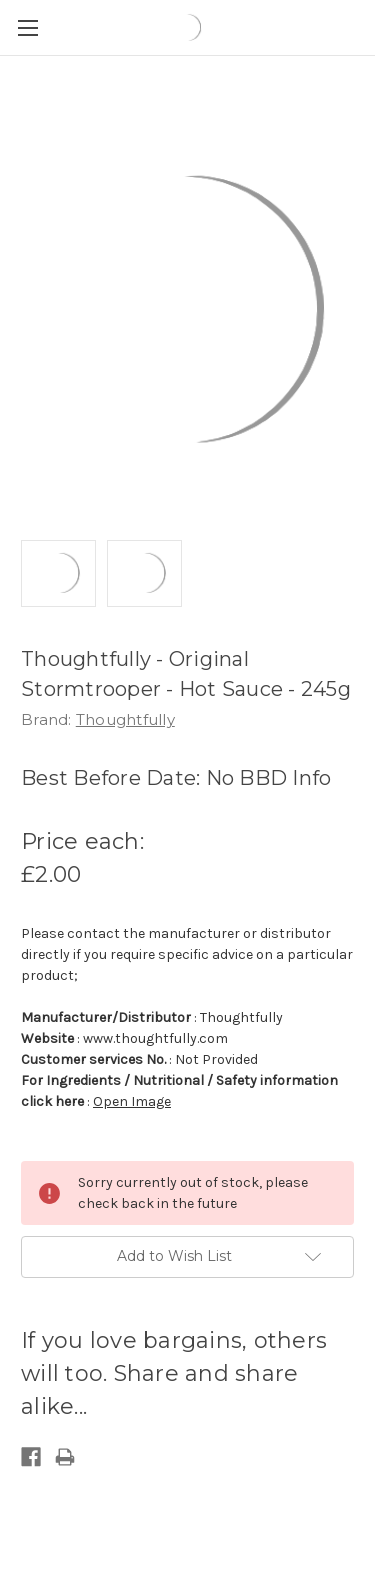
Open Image (132, 1101)
